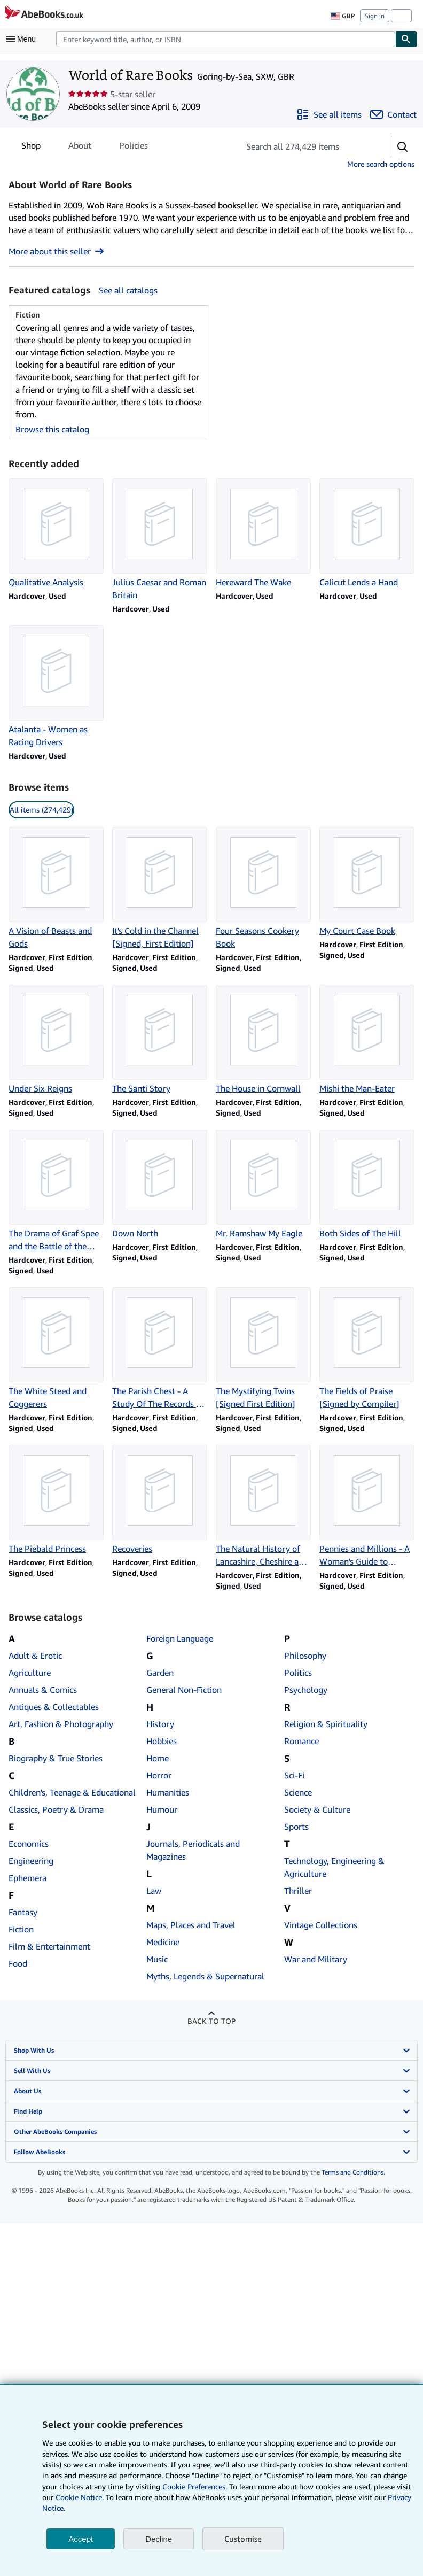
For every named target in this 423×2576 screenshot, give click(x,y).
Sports (296, 1826)
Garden (160, 1672)
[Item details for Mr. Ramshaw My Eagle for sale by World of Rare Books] (263, 1185)
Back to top (211, 2020)
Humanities (167, 1792)
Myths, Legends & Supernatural (205, 1976)
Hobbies (161, 1741)
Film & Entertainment (49, 1946)
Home (157, 1758)
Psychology (305, 1689)
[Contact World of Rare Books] (393, 114)
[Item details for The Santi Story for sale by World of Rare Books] (159, 1040)
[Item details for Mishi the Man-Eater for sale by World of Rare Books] (366, 1040)
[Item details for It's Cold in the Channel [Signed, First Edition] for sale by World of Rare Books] (159, 888)
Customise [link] (243, 2538)
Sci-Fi (294, 1775)
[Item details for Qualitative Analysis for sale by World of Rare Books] (56, 533)
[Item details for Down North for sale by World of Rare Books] (159, 1185)
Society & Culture (317, 1809)
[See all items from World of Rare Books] (329, 114)
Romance (301, 1741)
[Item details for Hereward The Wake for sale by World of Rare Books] (263, 533)
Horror (158, 1775)
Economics (29, 1843)
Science (298, 1792)
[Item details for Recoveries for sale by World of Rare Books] (159, 1500)
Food (18, 1963)
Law (153, 1890)
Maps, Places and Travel (191, 1925)
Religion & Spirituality (325, 1724)
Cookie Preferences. (194, 2486)
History (160, 1724)
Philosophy (305, 1655)
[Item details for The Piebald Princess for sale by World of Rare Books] (56, 1500)
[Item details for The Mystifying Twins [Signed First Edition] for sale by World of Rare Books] (263, 1348)
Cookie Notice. (80, 2497)
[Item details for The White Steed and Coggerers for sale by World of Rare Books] (56, 1348)
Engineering (31, 1860)
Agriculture (30, 1672)
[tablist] (85, 145)
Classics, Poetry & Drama (56, 1809)
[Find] (406, 39)
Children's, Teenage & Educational (72, 1792)
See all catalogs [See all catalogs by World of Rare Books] (128, 290)
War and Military (315, 1959)
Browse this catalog (52, 429)
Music (157, 1959)
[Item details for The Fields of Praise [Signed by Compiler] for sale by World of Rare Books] (366, 1348)
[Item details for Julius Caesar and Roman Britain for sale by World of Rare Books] (159, 539)
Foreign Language (179, 1638)
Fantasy (23, 1912)
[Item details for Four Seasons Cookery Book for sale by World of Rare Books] (263, 888)
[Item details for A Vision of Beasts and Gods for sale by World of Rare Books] (56, 888)
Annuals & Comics (43, 1689)
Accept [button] (80, 2538)
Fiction (21, 1929)
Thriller (298, 1890)
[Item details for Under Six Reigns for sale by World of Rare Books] (56, 1040)
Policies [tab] (133, 147)
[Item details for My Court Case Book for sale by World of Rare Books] (366, 882)
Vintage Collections (320, 1925)
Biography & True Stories (56, 1758)
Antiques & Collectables (54, 1706)
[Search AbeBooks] (226, 39)
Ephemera (27, 1878)
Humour (161, 1809)
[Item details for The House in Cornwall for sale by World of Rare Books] (263, 1040)
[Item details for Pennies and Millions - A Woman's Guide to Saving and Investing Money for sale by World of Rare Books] (366, 1506)
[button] (402, 146)
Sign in (375, 16)
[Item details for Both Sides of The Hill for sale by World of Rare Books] (366, 1185)
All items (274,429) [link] (41, 809)
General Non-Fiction (184, 1689)
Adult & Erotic (35, 1655)
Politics (298, 1672)
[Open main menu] (23, 39)
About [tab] (80, 147)
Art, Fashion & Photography (61, 1724)
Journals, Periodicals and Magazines (193, 1850)
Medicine (162, 1942)
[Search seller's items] (305, 146)
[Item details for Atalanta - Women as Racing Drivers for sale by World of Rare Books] (56, 686)
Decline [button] (158, 2538)
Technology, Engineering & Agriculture (334, 1867)
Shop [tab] (31, 147)
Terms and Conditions (352, 2172)
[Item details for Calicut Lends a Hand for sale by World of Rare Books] (366, 533)
